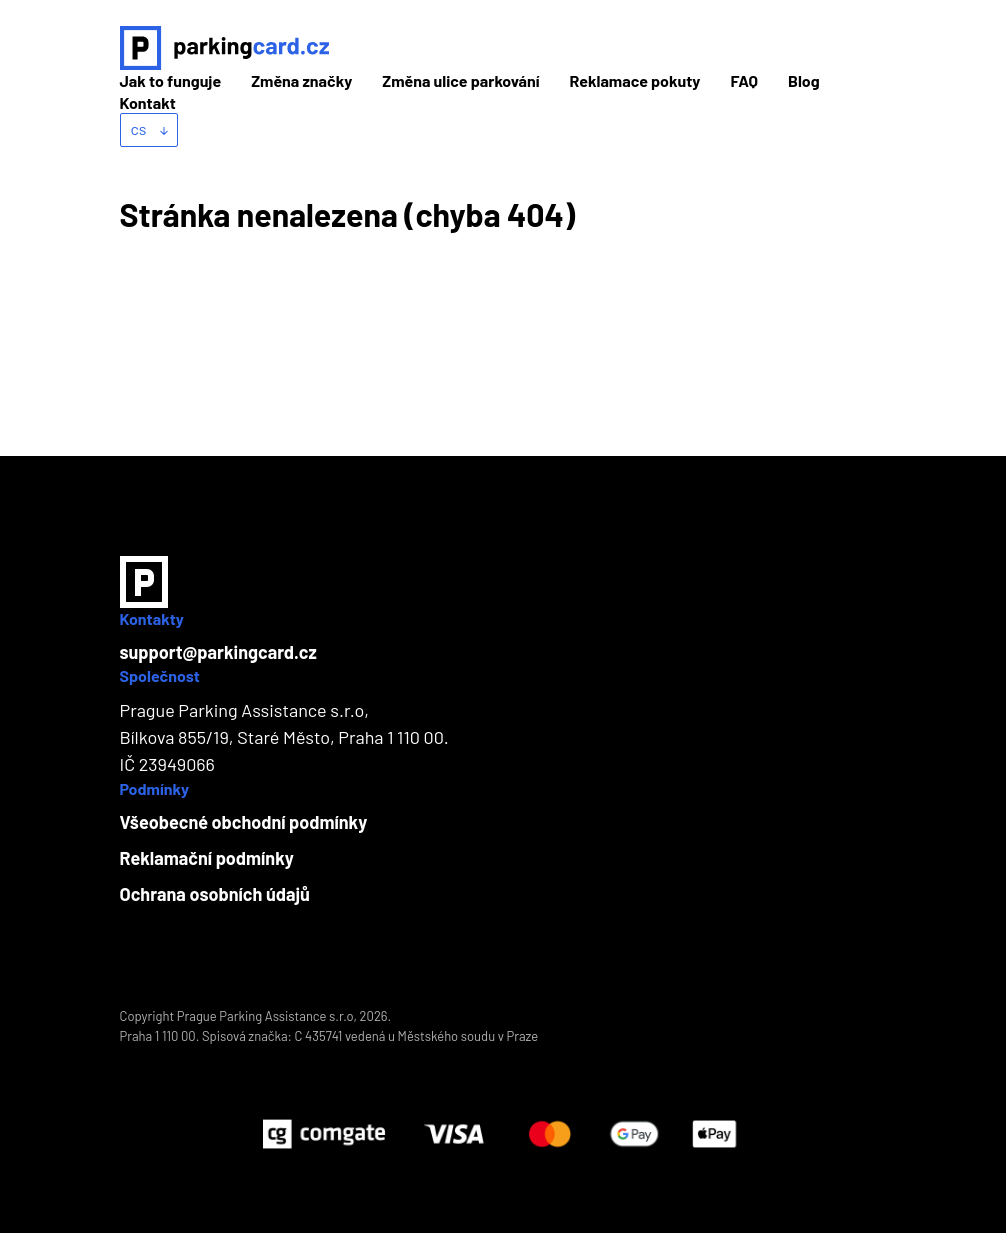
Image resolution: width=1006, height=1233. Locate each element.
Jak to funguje (171, 80)
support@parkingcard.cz (218, 652)
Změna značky (301, 80)
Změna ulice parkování (460, 80)
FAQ (744, 80)
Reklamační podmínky (207, 858)
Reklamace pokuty (635, 80)
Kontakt (148, 102)
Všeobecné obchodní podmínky (244, 822)
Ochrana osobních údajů (215, 894)
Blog (804, 80)
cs (149, 128)
